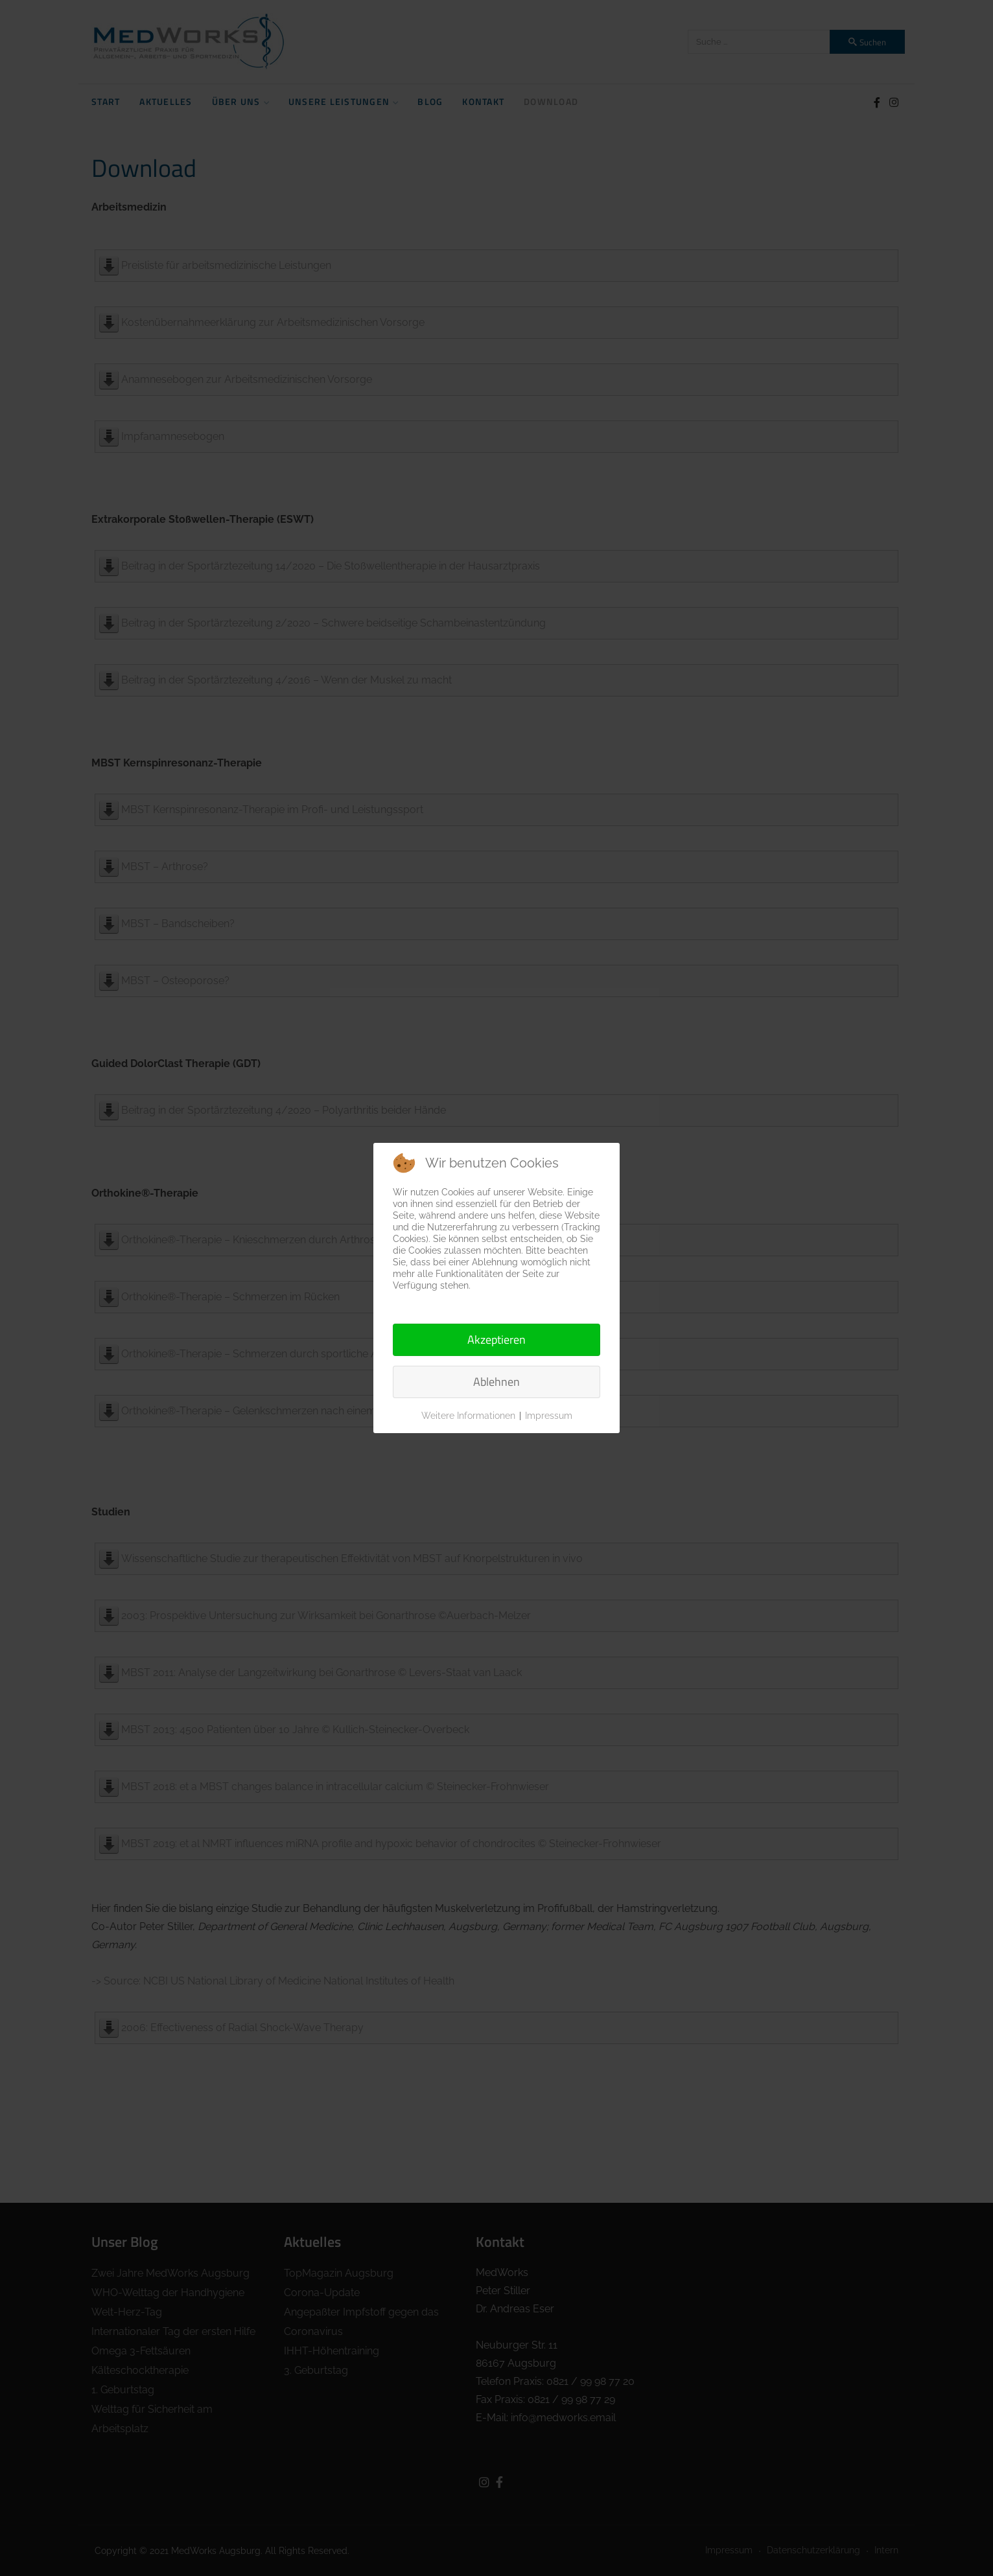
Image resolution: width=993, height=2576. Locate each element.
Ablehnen (496, 1381)
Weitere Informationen (468, 1415)
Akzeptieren (496, 1339)
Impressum (548, 1415)
